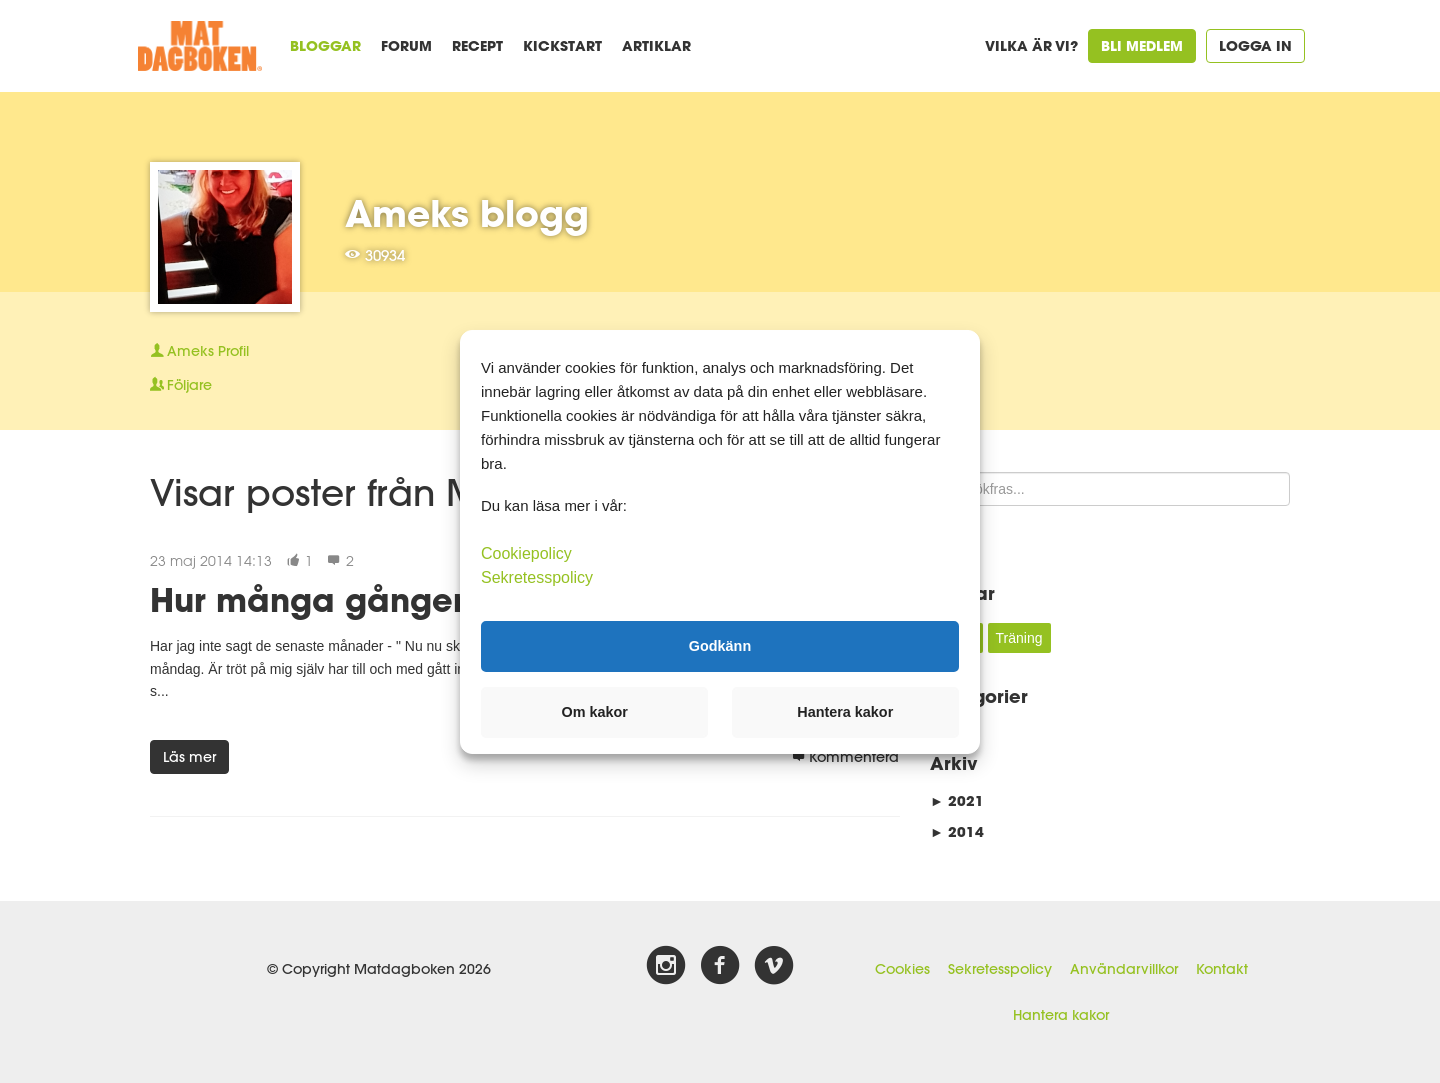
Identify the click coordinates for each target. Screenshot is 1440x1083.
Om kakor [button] (595, 712)
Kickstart (562, 45)
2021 (957, 800)
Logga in (1255, 45)
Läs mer (189, 757)
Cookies (902, 969)
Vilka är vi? (1031, 45)
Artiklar (656, 45)
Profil (199, 351)
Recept (477, 45)
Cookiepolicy (526, 552)
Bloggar (325, 45)
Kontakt (1222, 969)
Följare (181, 385)
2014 (957, 831)
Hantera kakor (1061, 1015)
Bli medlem (1142, 45)
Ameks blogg (467, 213)
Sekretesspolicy (1000, 969)
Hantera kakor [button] (845, 712)
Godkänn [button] (720, 646)
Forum (406, 45)
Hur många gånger (307, 599)
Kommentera (845, 757)
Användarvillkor (1124, 969)
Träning (1019, 638)
